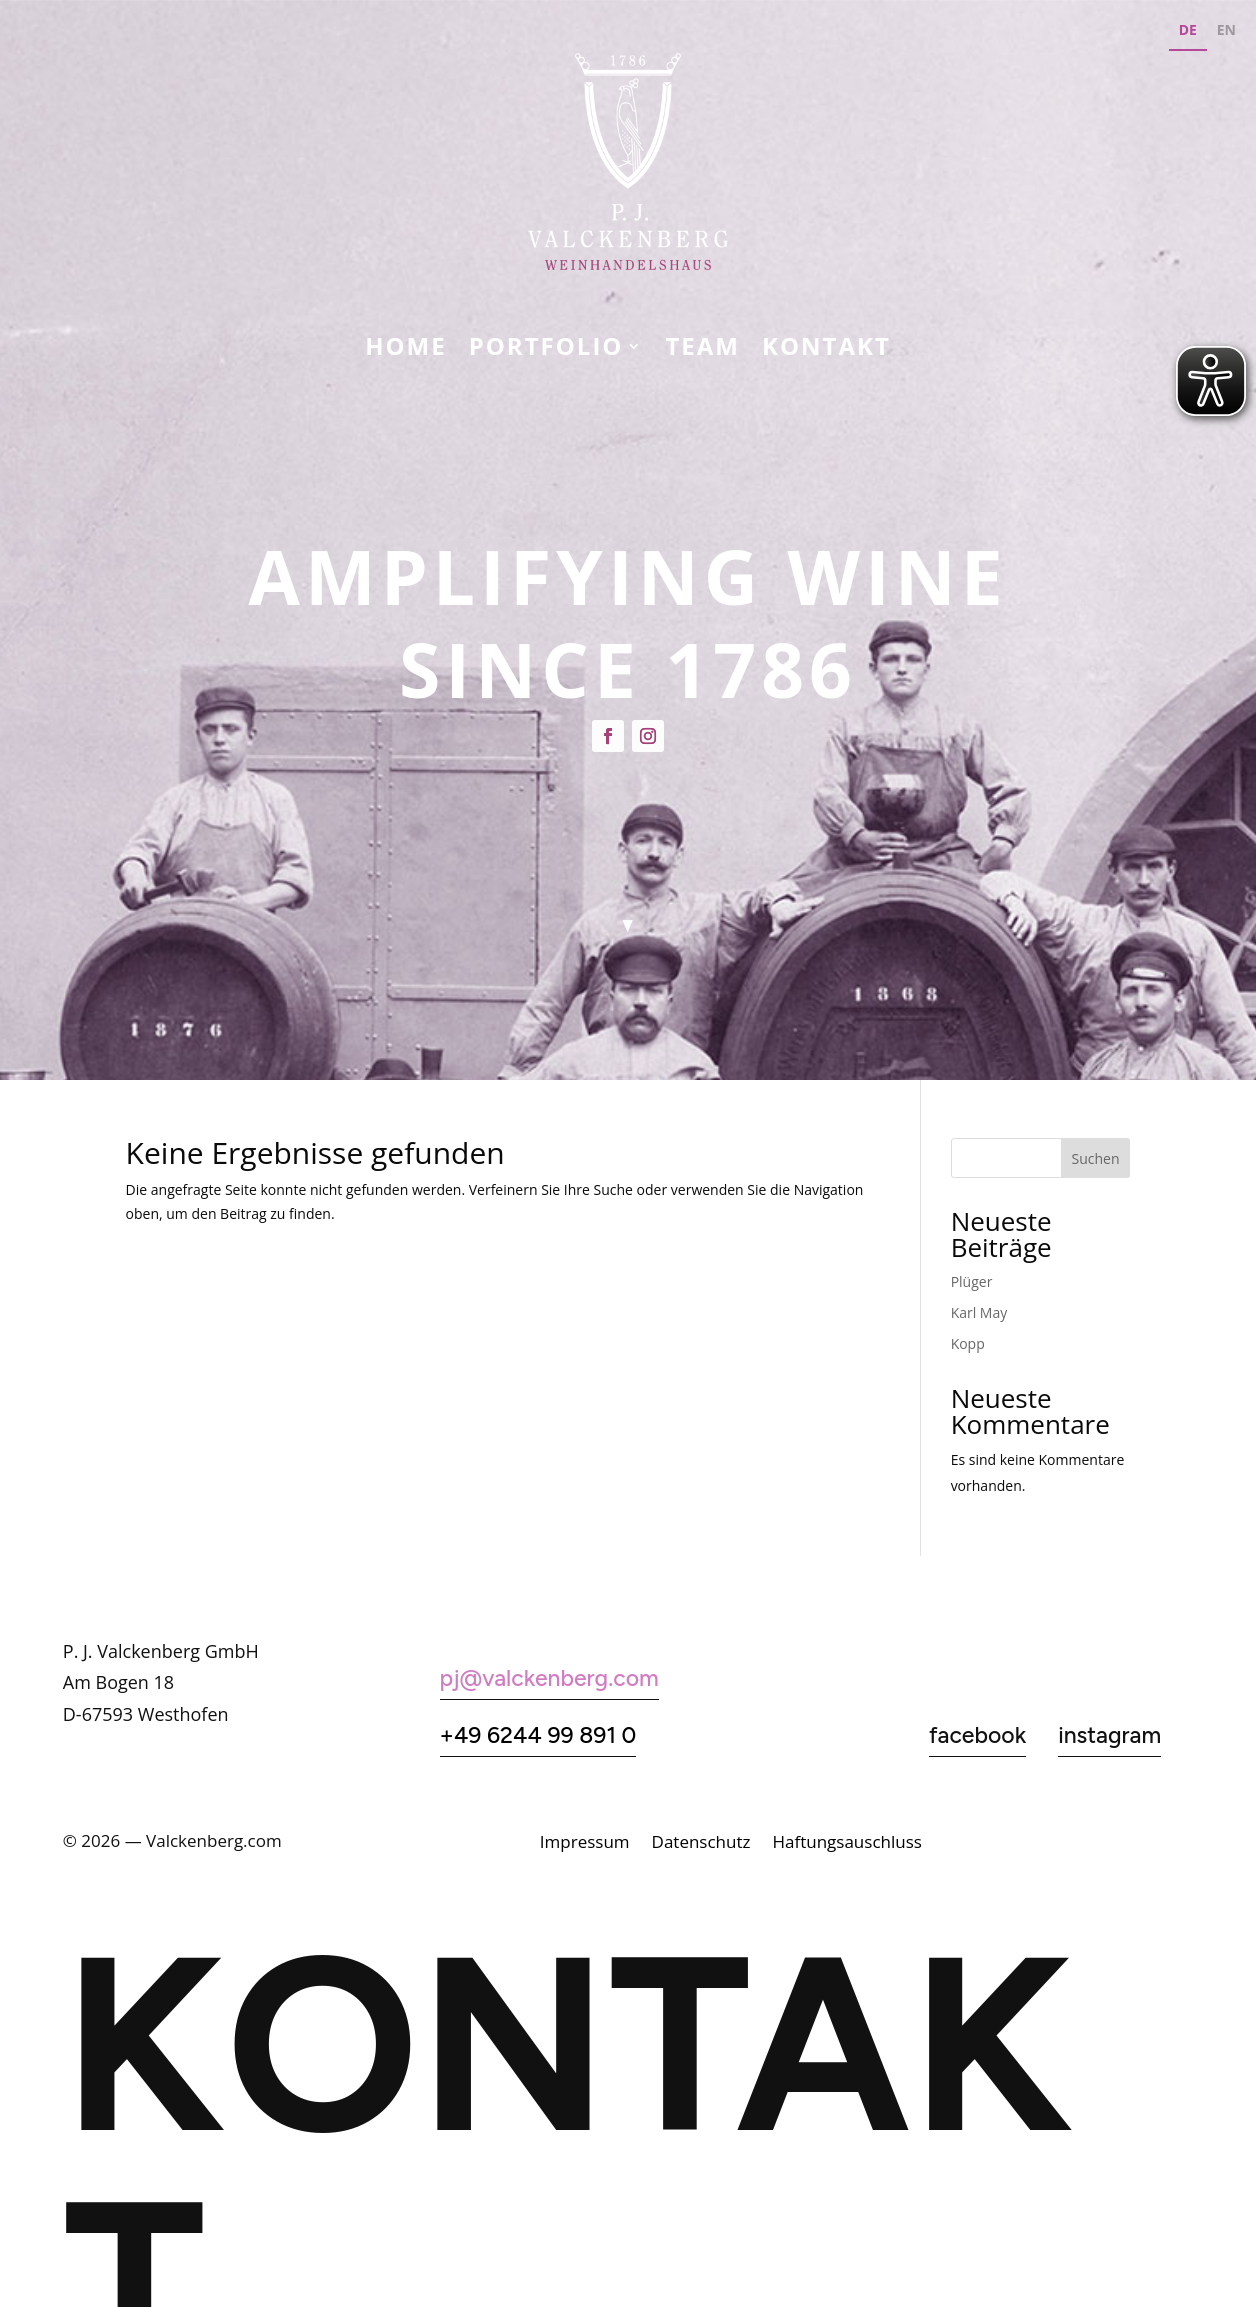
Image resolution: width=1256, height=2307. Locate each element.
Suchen (1096, 1158)
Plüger (972, 1281)
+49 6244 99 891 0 (538, 1735)
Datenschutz (701, 1844)
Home (406, 350)
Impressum (585, 1844)
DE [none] (1188, 29)
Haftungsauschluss (846, 1844)
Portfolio (546, 350)
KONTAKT (826, 350)
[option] (1226, 32)
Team (702, 350)
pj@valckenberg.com (549, 1678)
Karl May (979, 1312)
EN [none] (1226, 29)
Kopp (968, 1343)
